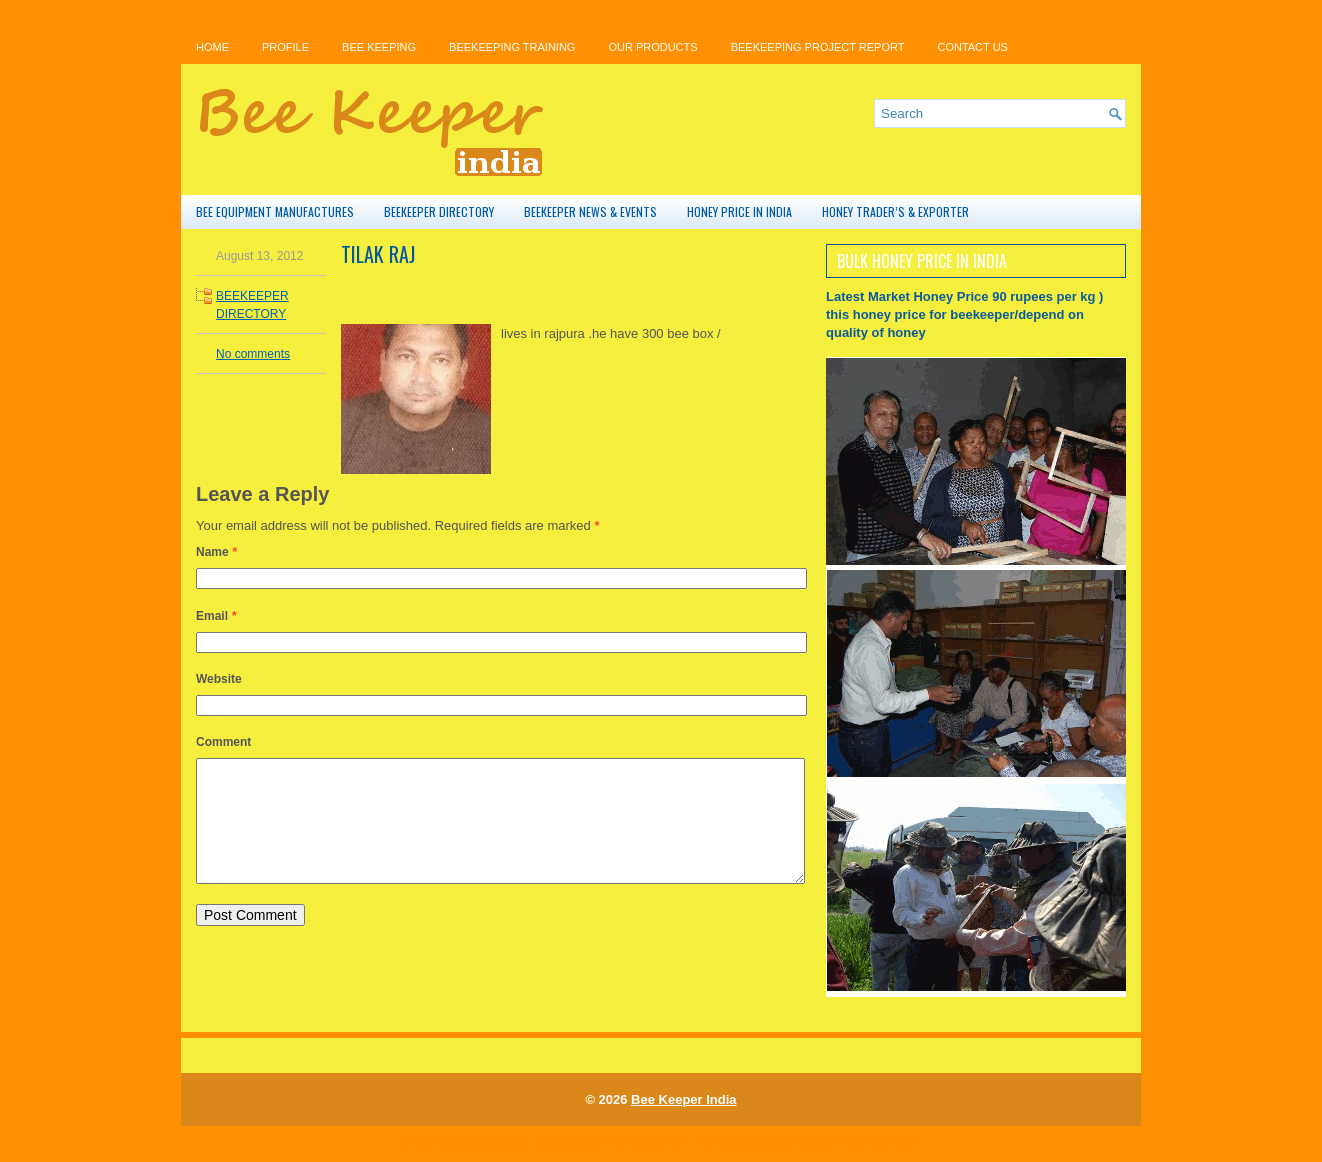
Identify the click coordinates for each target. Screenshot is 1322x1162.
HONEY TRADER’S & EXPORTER (895, 211)
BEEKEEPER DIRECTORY (439, 211)
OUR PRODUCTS (652, 47)
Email (212, 616)
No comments (253, 354)
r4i (909, 1141)
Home (212, 47)
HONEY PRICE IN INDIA (739, 211)
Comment (223, 742)
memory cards (646, 1141)
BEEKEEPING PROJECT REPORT (818, 47)
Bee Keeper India (684, 1099)
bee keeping (379, 47)
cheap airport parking (805, 1141)
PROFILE (285, 47)
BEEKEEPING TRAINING (512, 47)
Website (219, 679)
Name (212, 552)
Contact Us (972, 47)
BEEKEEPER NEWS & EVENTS (590, 211)
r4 (872, 1141)
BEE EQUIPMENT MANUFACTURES (275, 211)
